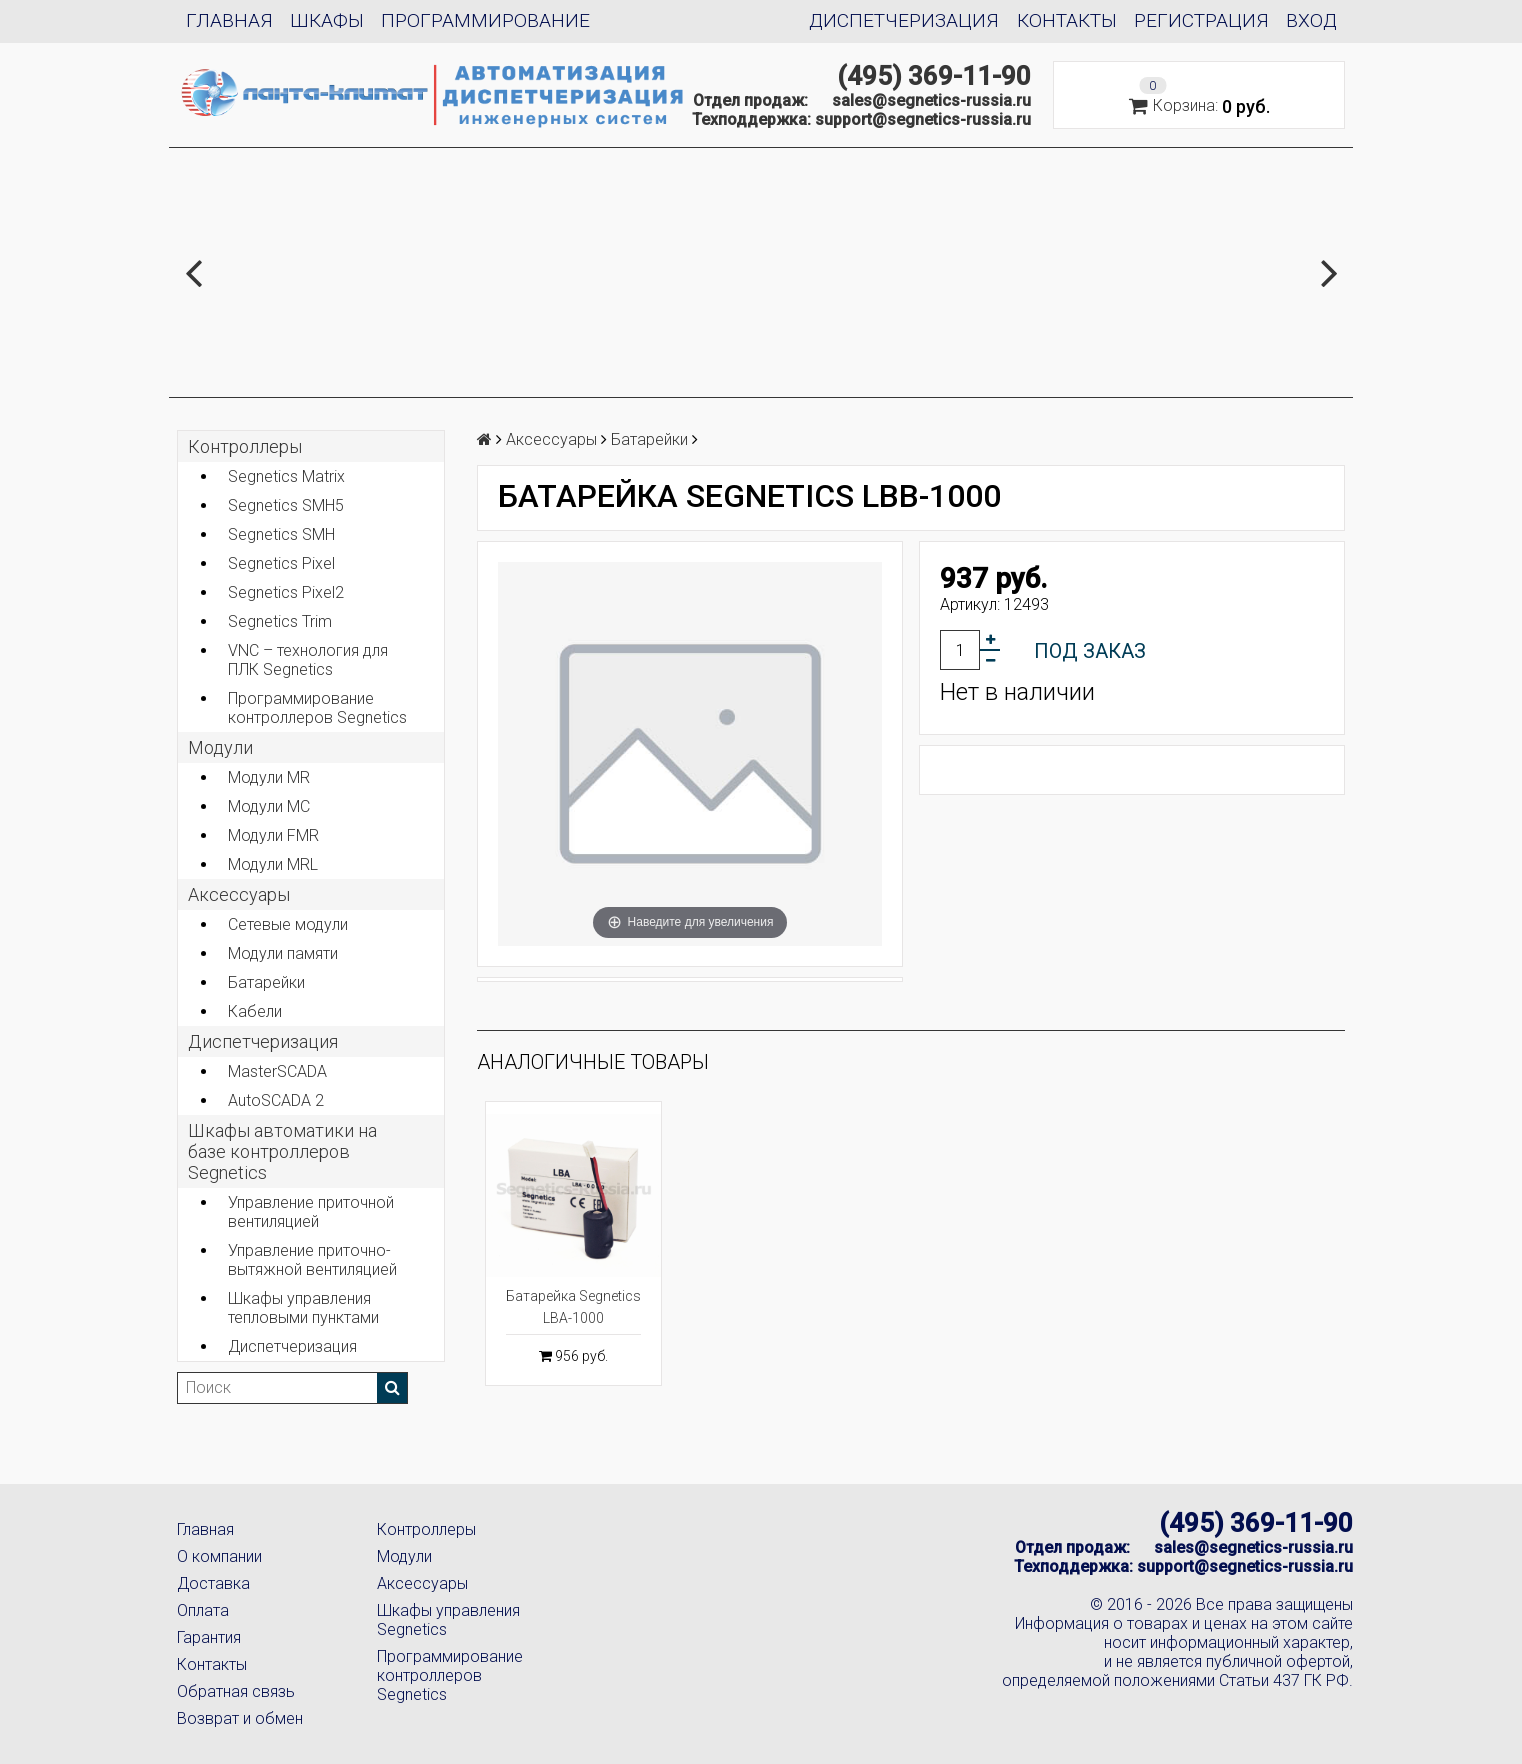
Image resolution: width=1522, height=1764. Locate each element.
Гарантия (209, 1637)
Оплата (203, 1610)
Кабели (255, 1011)
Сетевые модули (288, 924)
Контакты (1067, 20)
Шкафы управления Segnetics (448, 1620)
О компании (219, 1556)
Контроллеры (245, 446)
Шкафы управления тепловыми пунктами (303, 1308)
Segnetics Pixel (281, 563)
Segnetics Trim (280, 621)
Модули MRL (273, 864)
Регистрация (1201, 20)
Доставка (213, 1583)
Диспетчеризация (904, 20)
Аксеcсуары (239, 894)
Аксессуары (422, 1583)
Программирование (485, 20)
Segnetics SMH (281, 534)
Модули (220, 747)
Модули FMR (273, 835)
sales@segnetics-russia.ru (931, 100)
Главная (229, 20)
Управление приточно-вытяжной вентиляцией (312, 1260)
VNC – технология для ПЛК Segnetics (308, 660)
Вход (1311, 20)
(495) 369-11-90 (934, 76)
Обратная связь (236, 1691)
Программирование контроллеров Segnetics (317, 708)
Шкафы (327, 20)
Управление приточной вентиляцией (311, 1212)
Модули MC (269, 806)
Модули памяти (283, 953)
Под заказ (1090, 651)
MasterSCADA (277, 1071)
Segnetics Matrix (286, 476)
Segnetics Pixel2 (286, 592)
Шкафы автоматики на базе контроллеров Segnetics (282, 1151)
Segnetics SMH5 (286, 505)
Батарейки (266, 982)
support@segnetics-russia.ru (923, 119)
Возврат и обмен (240, 1718)
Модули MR (269, 777)
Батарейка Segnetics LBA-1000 (573, 1307)
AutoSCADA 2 (276, 1100)
